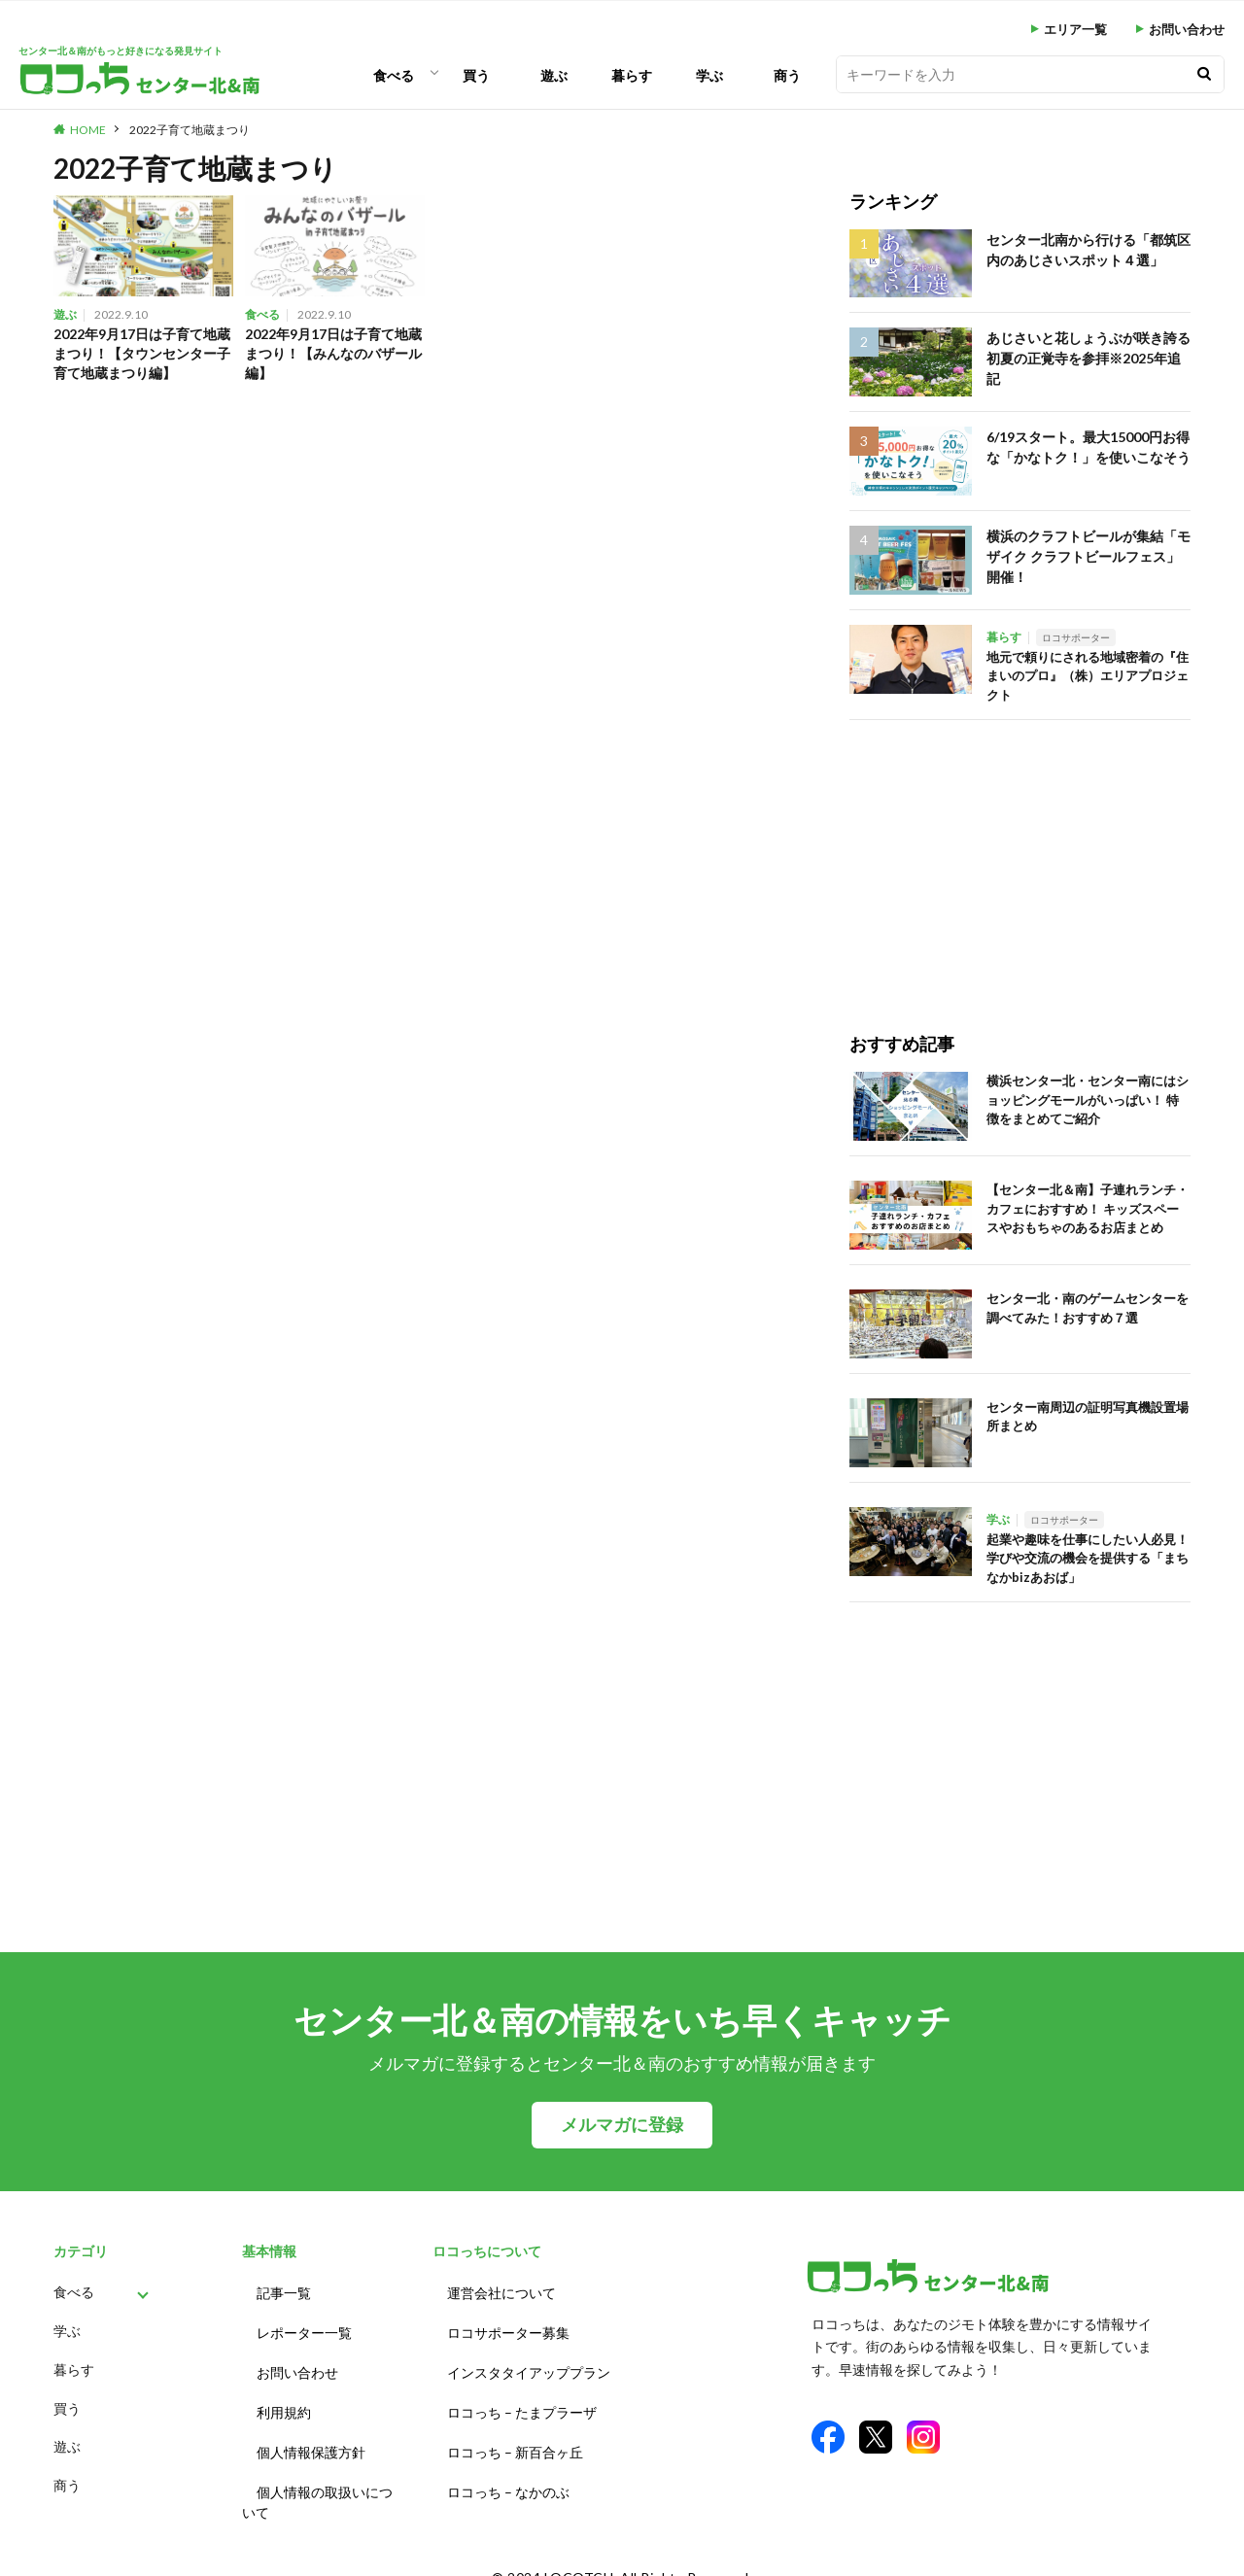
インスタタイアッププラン (528, 2362)
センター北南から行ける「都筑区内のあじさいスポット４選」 (1087, 247)
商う (787, 75)
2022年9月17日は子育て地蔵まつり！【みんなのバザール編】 (334, 355)
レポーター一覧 (304, 2326)
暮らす (631, 75)
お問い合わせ (1187, 29)
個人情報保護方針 (311, 2434)
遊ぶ (554, 75)
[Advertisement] (1020, 856)
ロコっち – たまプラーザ (522, 2398)
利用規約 (284, 2398)
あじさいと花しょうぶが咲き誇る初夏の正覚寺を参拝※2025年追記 (1087, 345)
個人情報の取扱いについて (317, 2480)
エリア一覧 (1075, 29)
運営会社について (501, 2291)
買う (476, 75)
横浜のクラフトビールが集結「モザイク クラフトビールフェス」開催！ (1087, 553)
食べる (393, 75)
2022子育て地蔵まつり (189, 129)
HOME (88, 129)
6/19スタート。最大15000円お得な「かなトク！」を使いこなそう (1083, 445)
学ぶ (709, 75)
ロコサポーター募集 (508, 2326)
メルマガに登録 (622, 2124)
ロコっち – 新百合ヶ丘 (515, 2434)
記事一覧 (284, 2291)
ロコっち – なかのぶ (508, 2470)
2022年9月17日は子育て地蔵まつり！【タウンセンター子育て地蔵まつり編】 (142, 355)
